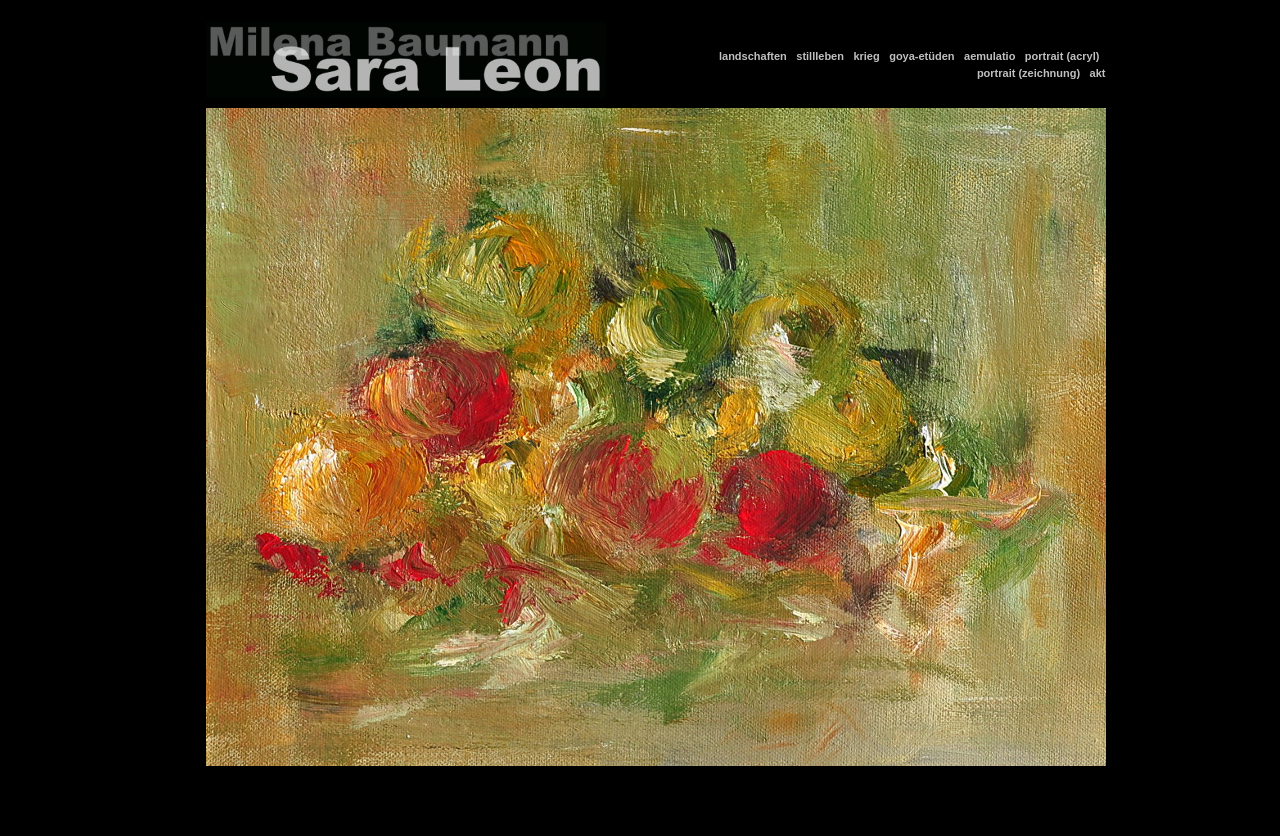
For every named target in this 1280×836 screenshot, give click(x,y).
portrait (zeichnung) (1031, 73)
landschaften (756, 56)
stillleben (823, 56)
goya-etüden (925, 56)
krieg (869, 56)
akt (1098, 73)
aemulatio (992, 56)
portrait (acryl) (1065, 56)
